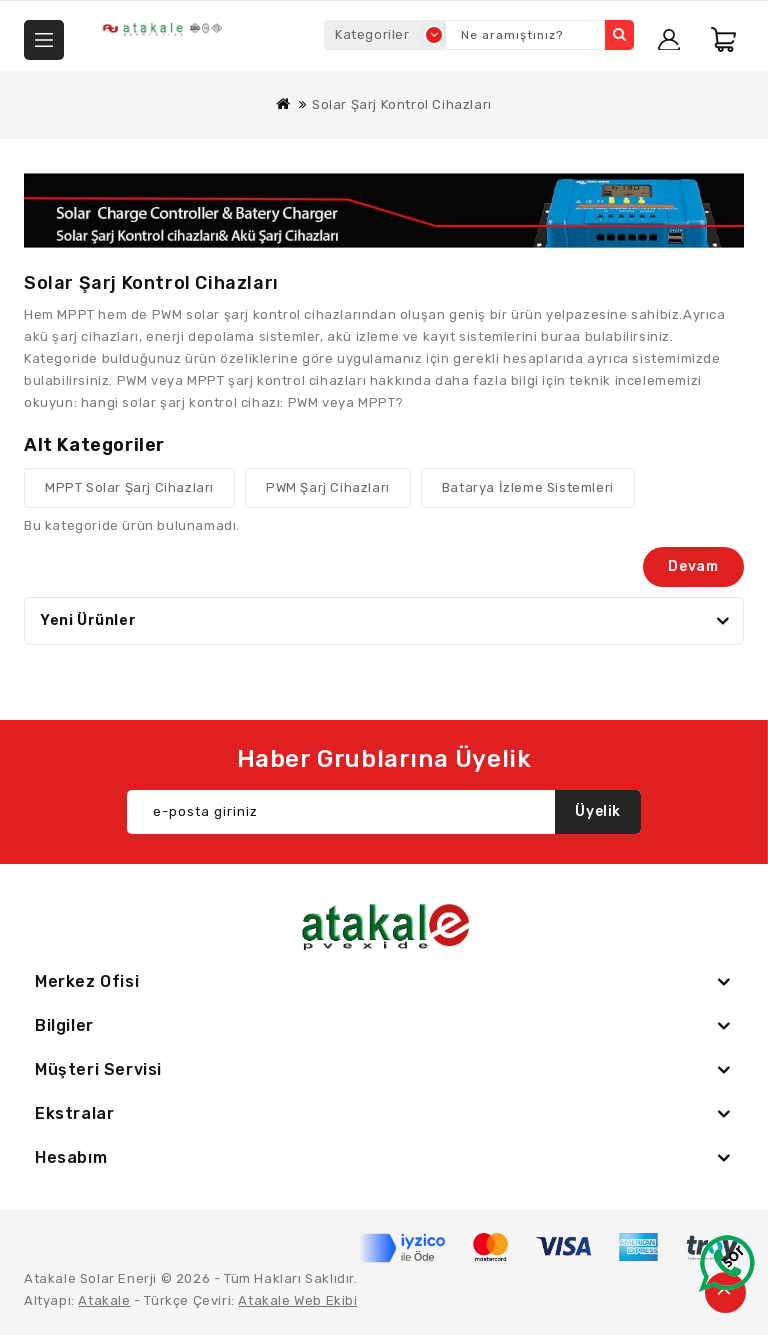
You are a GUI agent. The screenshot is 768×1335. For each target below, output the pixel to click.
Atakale (104, 1300)
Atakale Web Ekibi (297, 1300)
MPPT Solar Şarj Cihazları (129, 487)
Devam (693, 566)
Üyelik (598, 811)
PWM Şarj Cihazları (328, 487)
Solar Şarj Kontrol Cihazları (402, 104)
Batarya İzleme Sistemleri (528, 487)
